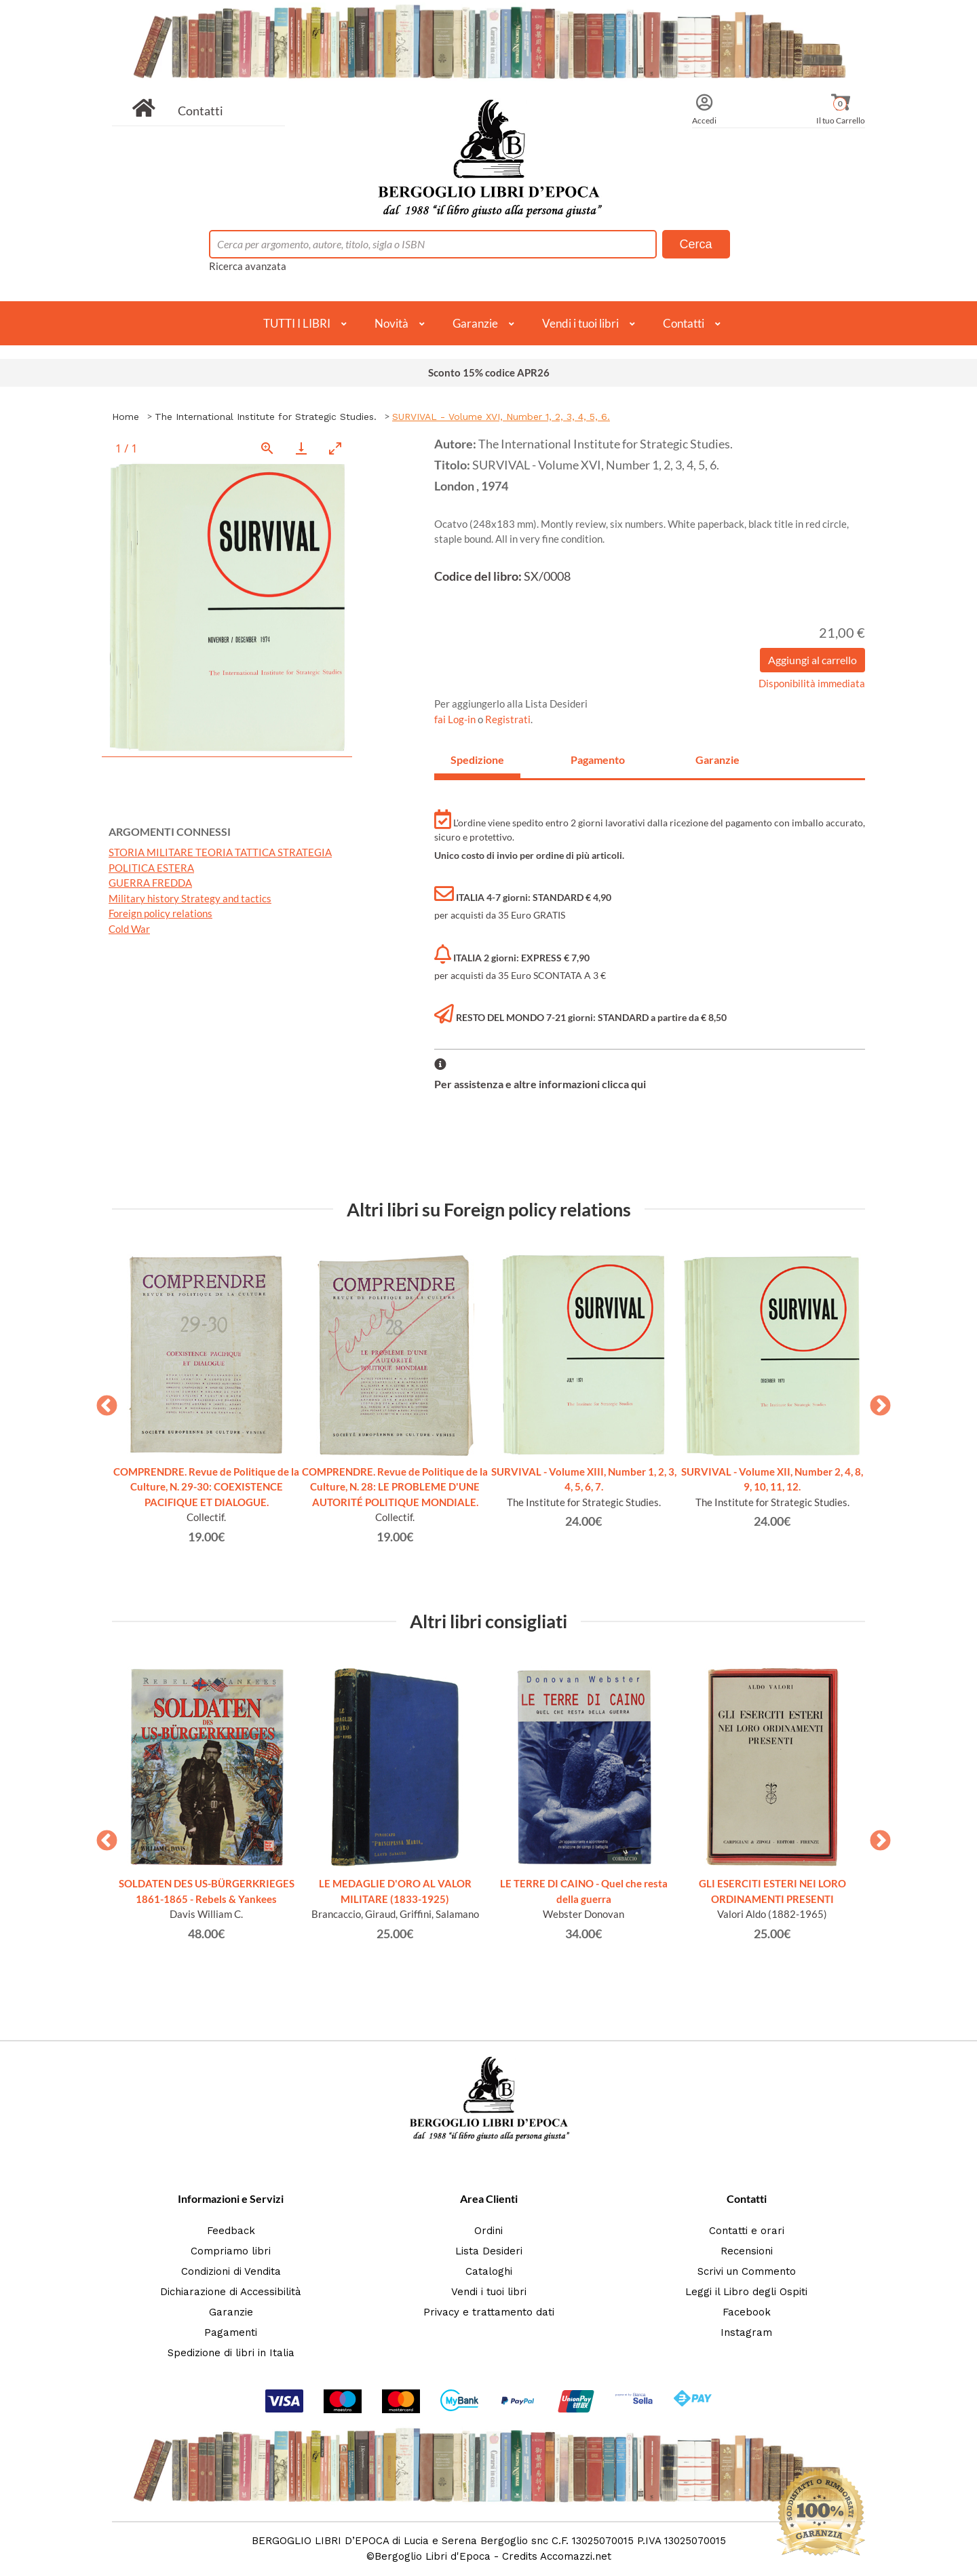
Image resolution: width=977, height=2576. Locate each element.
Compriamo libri (231, 2251)
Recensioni (747, 2251)
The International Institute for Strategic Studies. (266, 416)
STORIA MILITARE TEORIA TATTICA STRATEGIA (220, 852)
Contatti (200, 110)
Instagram (746, 2332)
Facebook (747, 2312)
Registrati (508, 719)
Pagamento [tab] (598, 759)
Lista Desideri (488, 2251)
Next (875, 1401)
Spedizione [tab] (477, 759)
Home (125, 416)
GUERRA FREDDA (150, 883)
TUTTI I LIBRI (296, 323)
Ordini (488, 2231)
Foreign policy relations (160, 913)
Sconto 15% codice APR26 (489, 372)
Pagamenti (230, 2332)
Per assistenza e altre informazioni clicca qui (540, 1083)
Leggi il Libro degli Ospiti (746, 2292)
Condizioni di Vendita (231, 2271)
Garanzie (475, 323)
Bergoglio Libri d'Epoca (433, 2556)
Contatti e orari (746, 2231)
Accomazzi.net (575, 2556)
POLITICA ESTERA (151, 868)
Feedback (231, 2231)
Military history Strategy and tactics (190, 898)
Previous (102, 1401)
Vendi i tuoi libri (580, 323)
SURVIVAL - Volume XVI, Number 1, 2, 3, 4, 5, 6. (501, 416)
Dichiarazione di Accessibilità (230, 2292)
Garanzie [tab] (717, 759)
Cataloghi (488, 2271)
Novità (391, 323)
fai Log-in (456, 719)
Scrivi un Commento (746, 2271)
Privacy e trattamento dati (488, 2312)
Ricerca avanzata (247, 266)
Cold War (129, 929)
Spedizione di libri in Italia (231, 2353)
